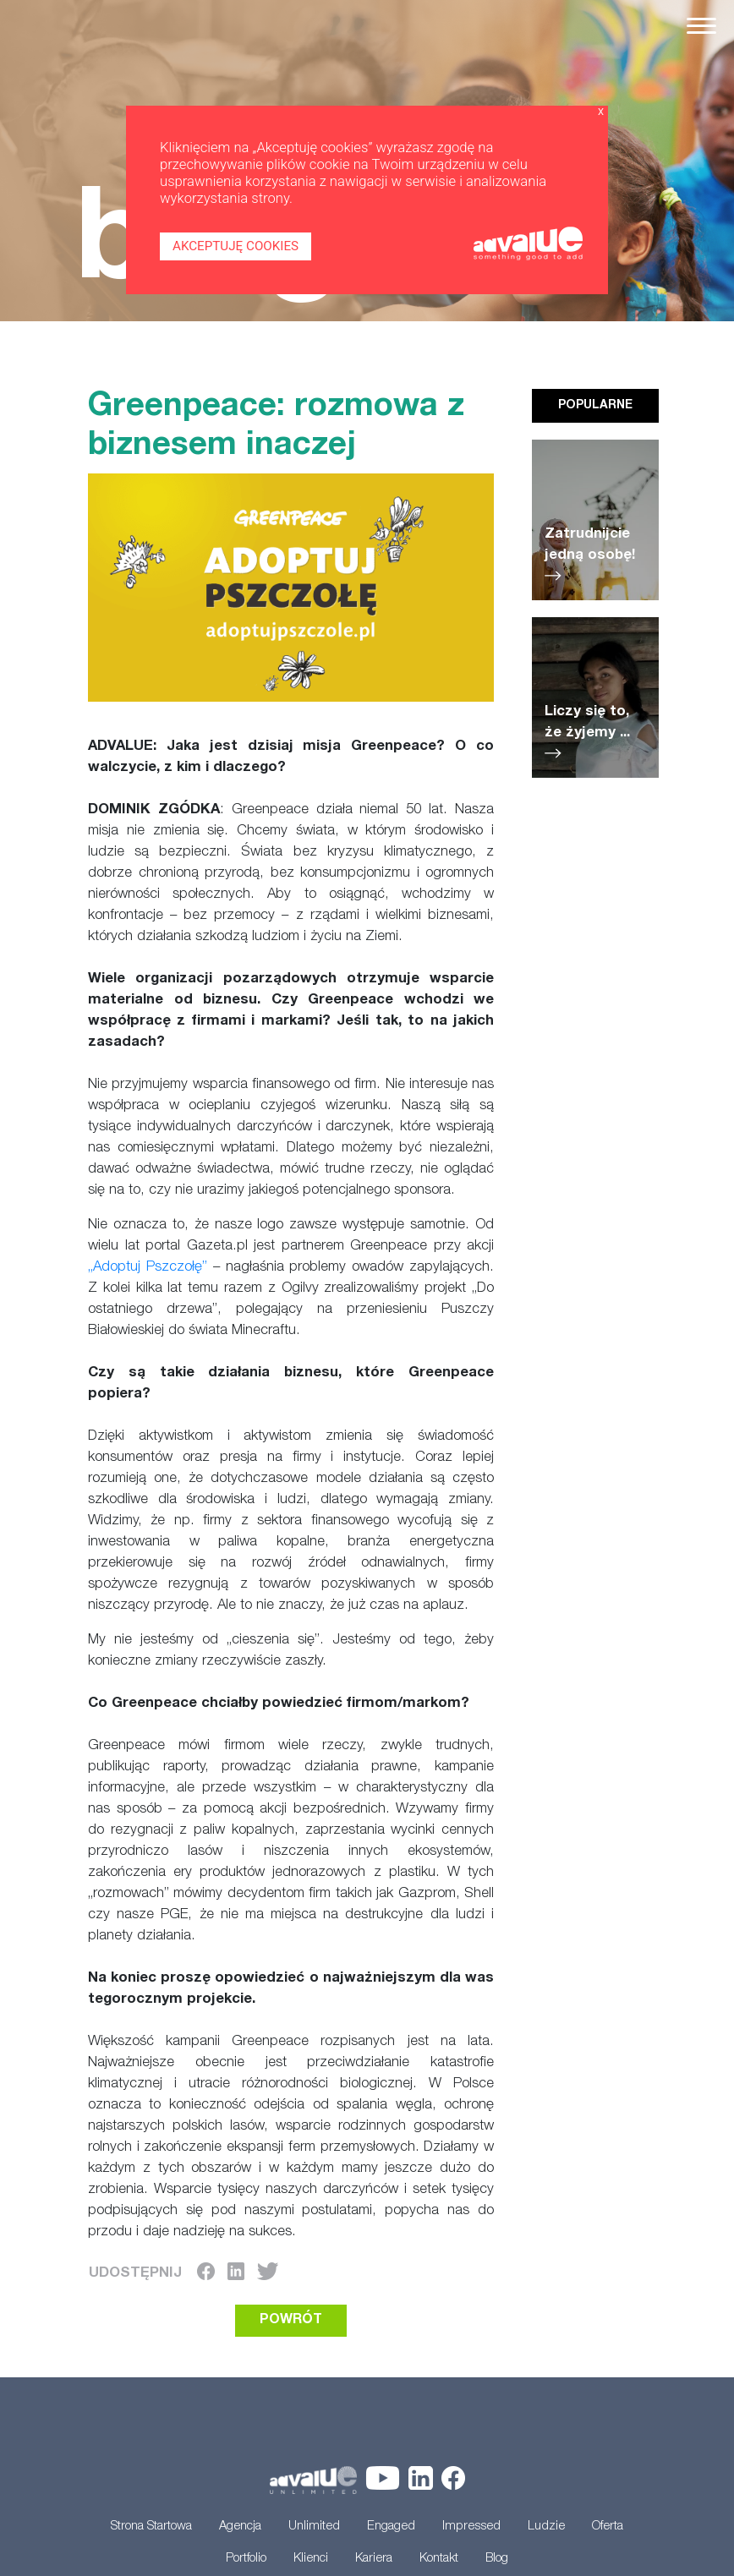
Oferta (607, 2527)
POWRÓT (291, 2320)
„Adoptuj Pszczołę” (147, 1268)
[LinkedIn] (236, 2274)
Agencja (240, 2527)
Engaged (391, 2527)
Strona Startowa (151, 2527)
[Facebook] (206, 2274)
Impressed (471, 2527)
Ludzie (546, 2527)
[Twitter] (267, 2274)
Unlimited (314, 2527)
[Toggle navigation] (701, 26)
